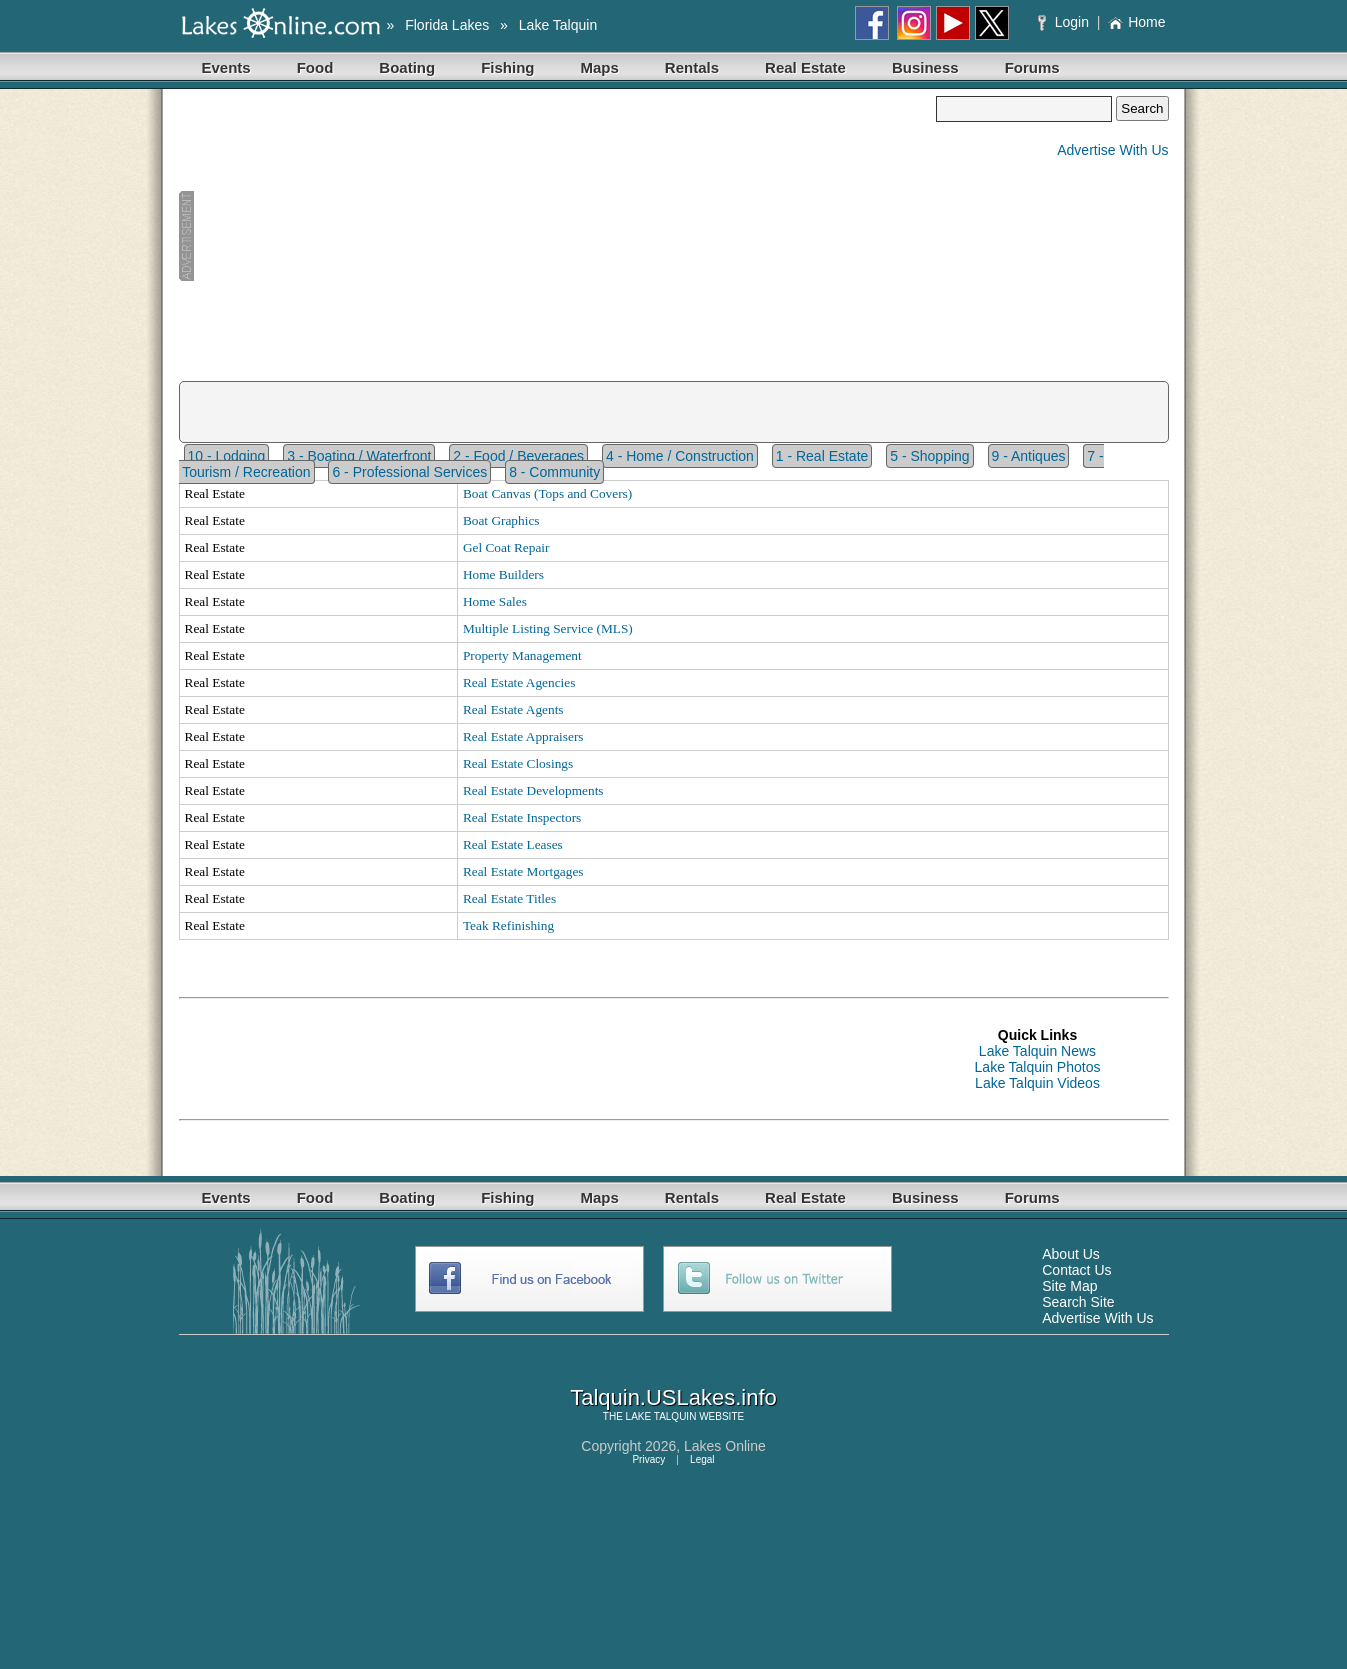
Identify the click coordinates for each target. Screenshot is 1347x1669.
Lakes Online (725, 1446)
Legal (702, 1459)
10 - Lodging (227, 456)
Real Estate (805, 67)
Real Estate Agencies (519, 682)
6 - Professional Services (409, 472)
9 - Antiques (1029, 456)
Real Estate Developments (533, 790)
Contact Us (1076, 1270)
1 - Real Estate (822, 456)
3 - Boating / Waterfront (359, 456)
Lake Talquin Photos (1038, 1067)
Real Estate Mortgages (523, 871)
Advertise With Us (1112, 150)
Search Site (1078, 1302)
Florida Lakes (447, 25)
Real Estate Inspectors (522, 817)
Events (226, 67)
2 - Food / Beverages (518, 456)
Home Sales (495, 601)
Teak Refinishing (508, 925)
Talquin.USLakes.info (673, 1397)
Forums (1032, 67)
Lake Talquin (558, 25)
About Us (1071, 1254)
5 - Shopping (929, 456)
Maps (600, 67)
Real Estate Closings (518, 763)
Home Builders (503, 574)
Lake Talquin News (1037, 1051)
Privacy (648, 1459)
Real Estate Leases (513, 844)
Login (1065, 22)
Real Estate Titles (509, 898)
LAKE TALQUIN (661, 1416)
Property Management (522, 655)
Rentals (692, 67)
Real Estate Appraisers (523, 736)
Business (925, 67)
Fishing (507, 67)
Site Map (1069, 1286)
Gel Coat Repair (506, 547)
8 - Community (554, 472)
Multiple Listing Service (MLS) (548, 628)
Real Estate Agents (513, 709)
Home (1136, 22)
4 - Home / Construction (680, 456)
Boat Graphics (501, 520)
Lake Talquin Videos (1037, 1083)
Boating (407, 67)
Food (315, 67)
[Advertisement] (558, 236)
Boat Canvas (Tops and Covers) (547, 493)
